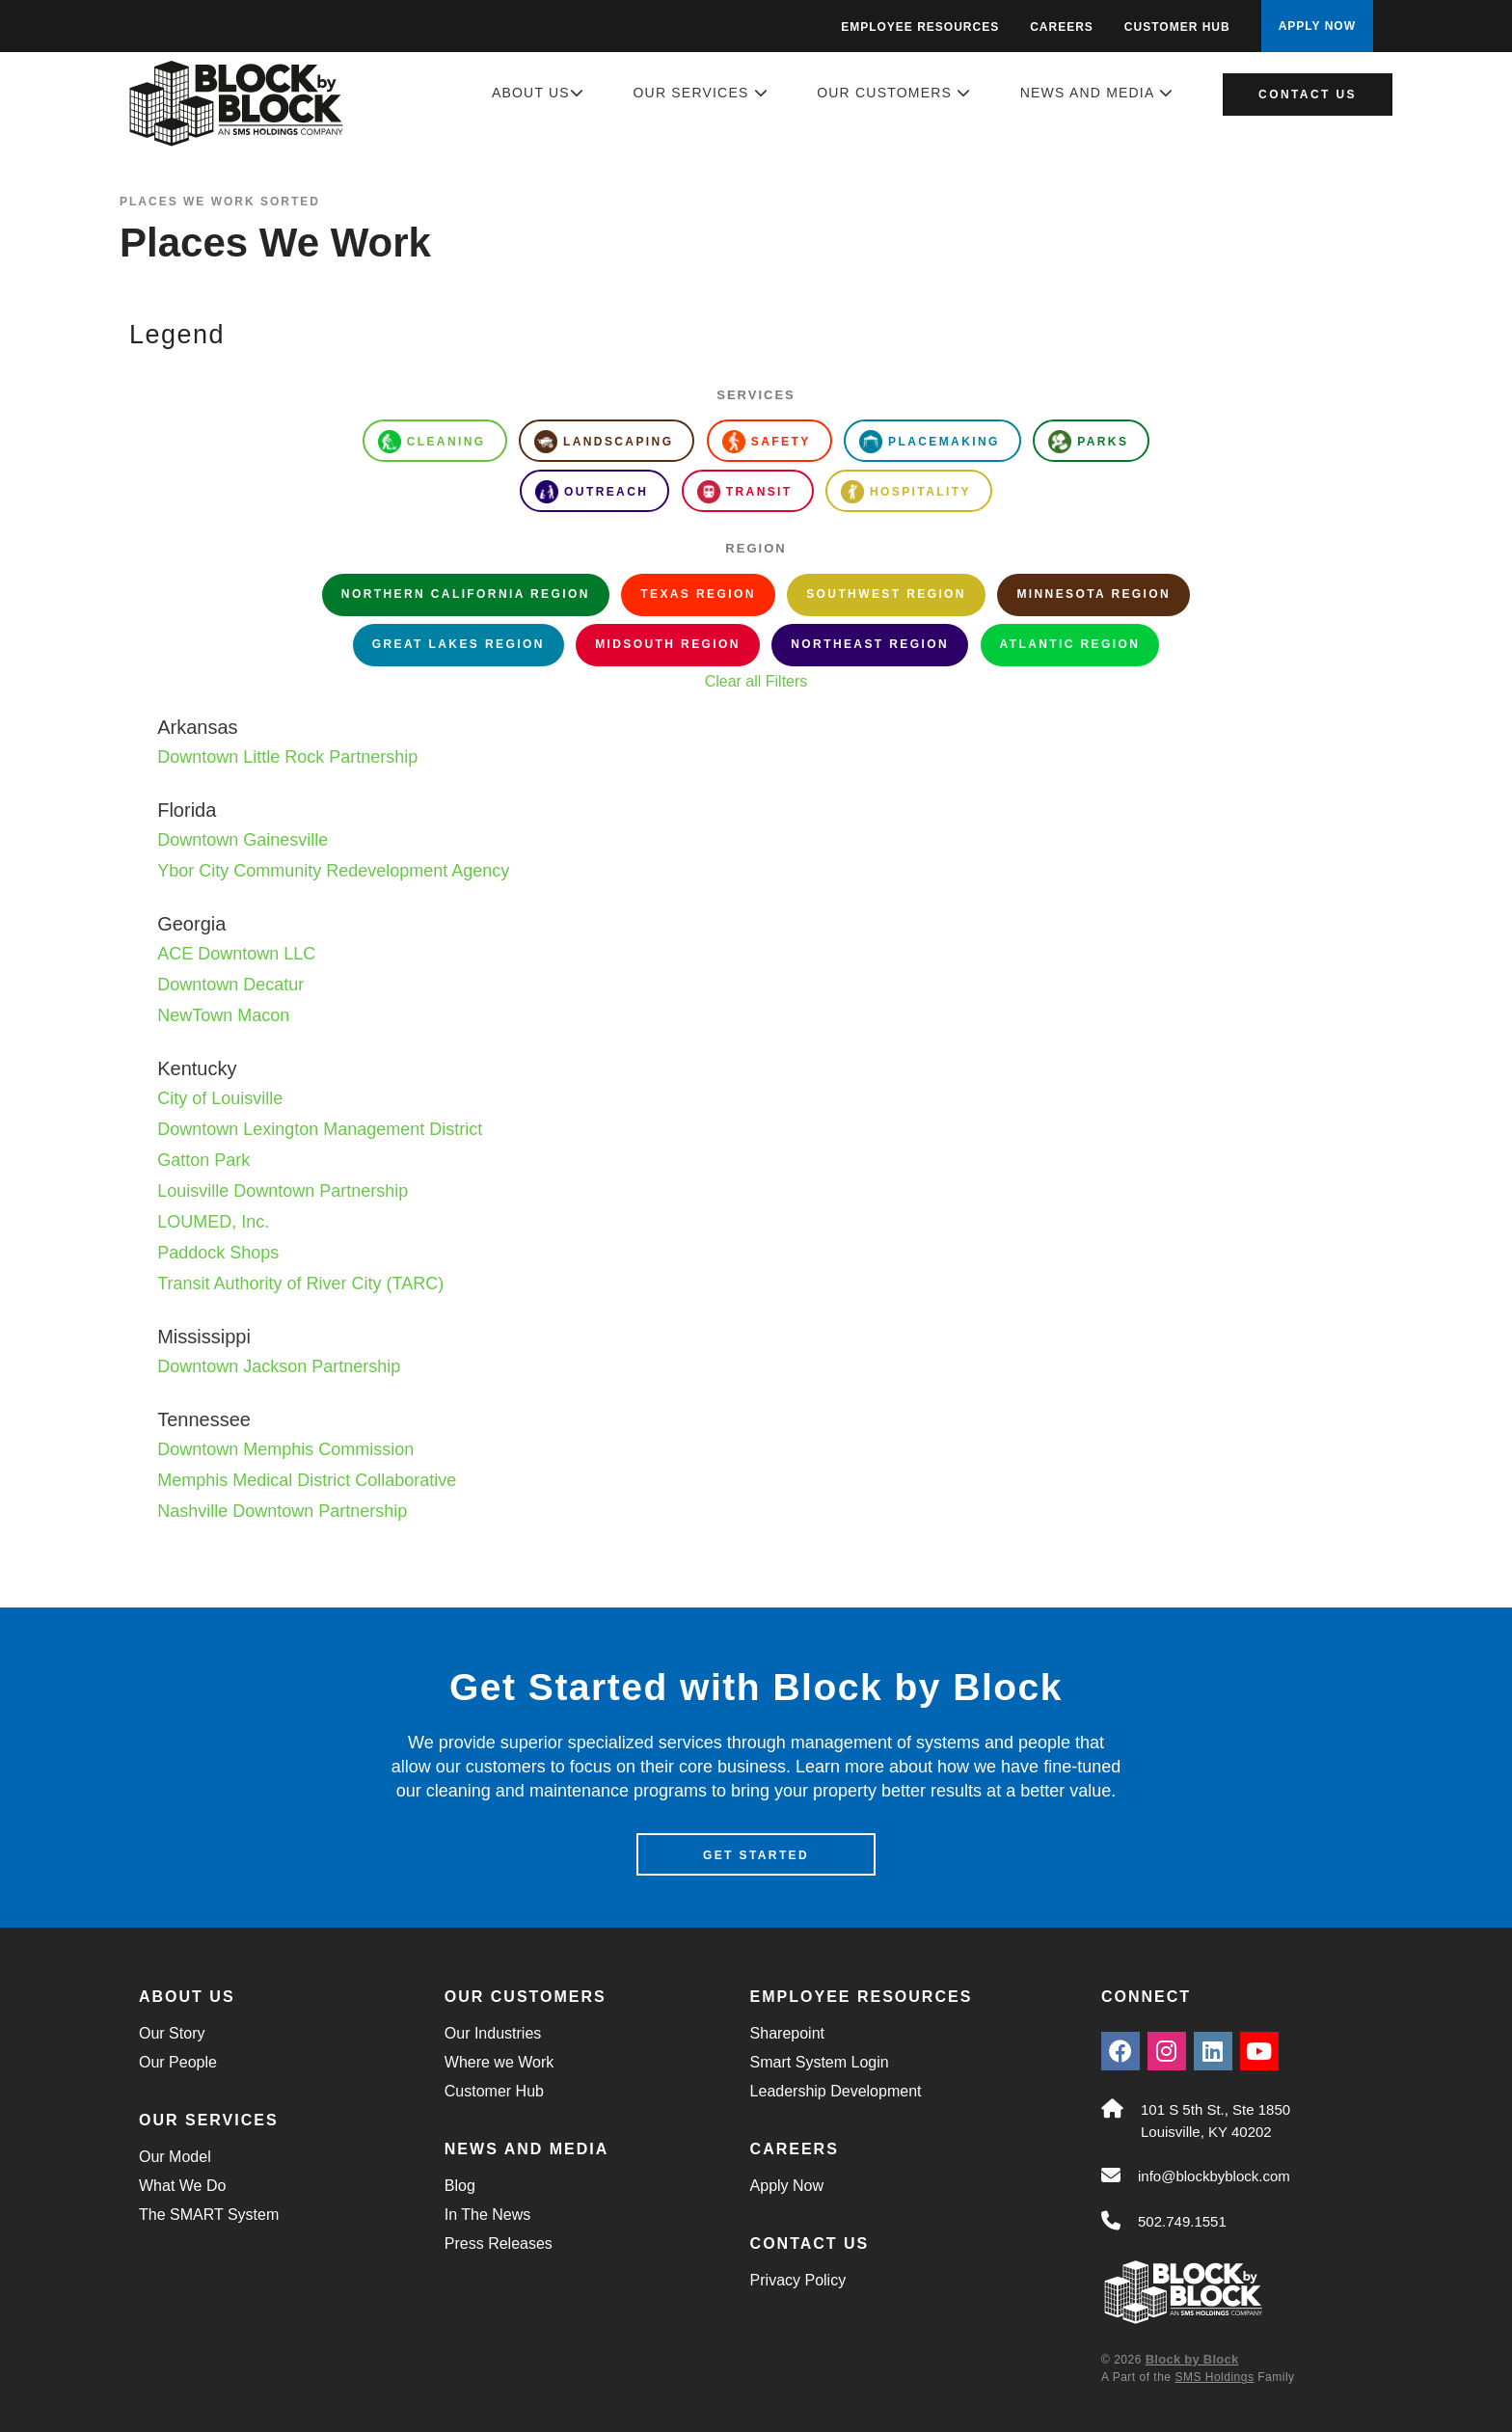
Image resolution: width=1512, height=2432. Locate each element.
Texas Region (697, 594)
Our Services (701, 92)
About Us (538, 92)
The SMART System (209, 2214)
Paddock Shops (218, 1252)
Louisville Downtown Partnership (282, 1191)
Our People (178, 2062)
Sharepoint (787, 2033)
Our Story (171, 2033)
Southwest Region (886, 594)
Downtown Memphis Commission (285, 1449)
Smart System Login (819, 2062)
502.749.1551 (1182, 2221)
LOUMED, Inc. (213, 1221)
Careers (1062, 27)
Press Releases (499, 2243)
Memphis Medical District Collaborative (306, 1480)
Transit (745, 491)
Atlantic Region (1070, 644)
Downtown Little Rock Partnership (287, 757)
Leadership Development (836, 2091)
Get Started (756, 1855)
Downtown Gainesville (242, 840)
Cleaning (432, 441)
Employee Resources (920, 27)
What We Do (182, 2185)
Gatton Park (203, 1160)
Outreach (591, 491)
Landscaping (603, 441)
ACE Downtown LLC (236, 953)
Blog (460, 2185)
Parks (1088, 441)
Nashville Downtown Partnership (282, 1511)
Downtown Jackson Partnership (278, 1366)
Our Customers (894, 92)
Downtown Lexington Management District (319, 1129)
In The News (488, 2214)
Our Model (175, 2156)
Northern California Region (465, 594)
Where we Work (499, 2062)
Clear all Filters (756, 681)
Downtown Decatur (230, 984)
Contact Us (1307, 94)
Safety (766, 441)
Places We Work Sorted (220, 201)
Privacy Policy (798, 2280)
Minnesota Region (1093, 594)
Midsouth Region (668, 644)
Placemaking (929, 441)
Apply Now (787, 2185)
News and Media (1097, 92)
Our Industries (493, 2033)
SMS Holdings (1214, 2377)
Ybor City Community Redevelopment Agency (333, 870)
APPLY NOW (1317, 26)
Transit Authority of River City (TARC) (300, 1283)
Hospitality (906, 491)
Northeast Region (870, 644)
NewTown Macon (223, 1015)
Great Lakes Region (458, 644)
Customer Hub (1177, 27)
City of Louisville (220, 1098)
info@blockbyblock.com (1214, 2176)
